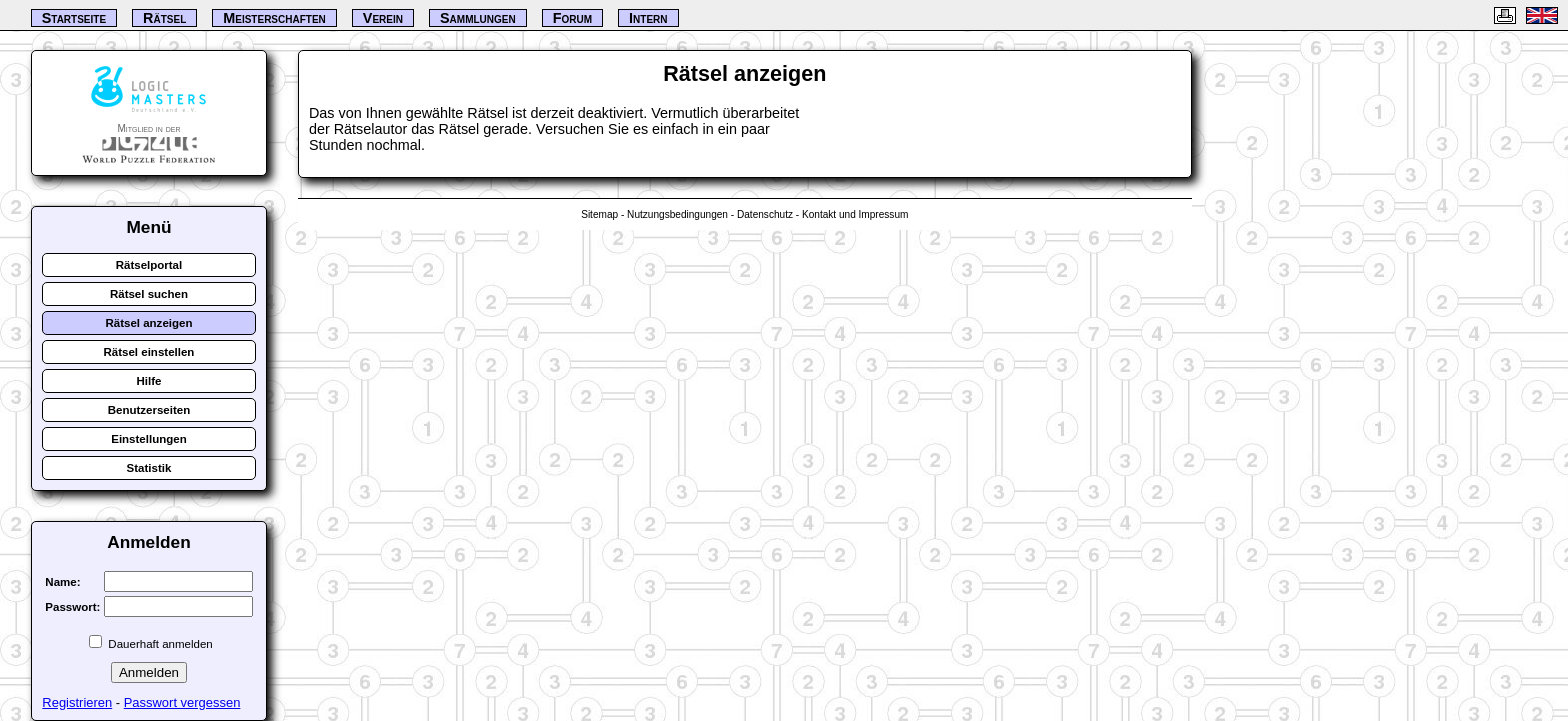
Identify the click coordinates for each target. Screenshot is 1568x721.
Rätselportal (149, 265)
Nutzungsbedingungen (677, 214)
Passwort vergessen (182, 702)
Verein (383, 18)
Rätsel (164, 18)
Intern (648, 18)
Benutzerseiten (149, 410)
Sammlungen (478, 18)
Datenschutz (765, 214)
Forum (572, 18)
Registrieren (77, 702)
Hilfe (148, 381)
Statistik (149, 468)
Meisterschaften (274, 18)
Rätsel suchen (149, 294)
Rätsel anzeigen (148, 323)
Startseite (74, 18)
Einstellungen (149, 439)
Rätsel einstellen (149, 352)
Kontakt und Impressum (855, 214)
